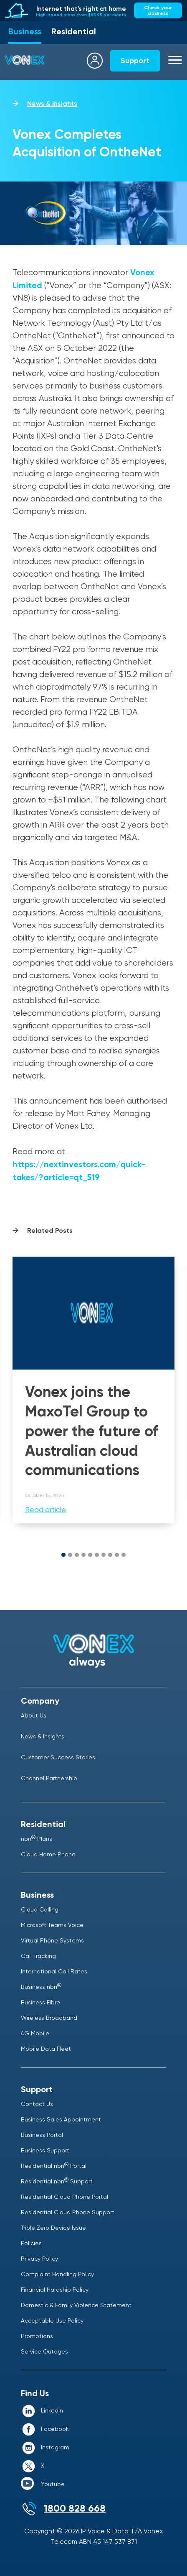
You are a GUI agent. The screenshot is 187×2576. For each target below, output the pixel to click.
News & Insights (52, 103)
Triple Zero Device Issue (53, 2227)
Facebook (55, 2428)
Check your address (158, 10)
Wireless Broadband (49, 2017)
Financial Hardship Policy (54, 2289)
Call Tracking (38, 1955)
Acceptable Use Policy (52, 2320)
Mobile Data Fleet (46, 2048)
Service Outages (44, 2351)
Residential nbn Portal (53, 2165)
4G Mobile (35, 2033)
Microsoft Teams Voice (52, 1925)
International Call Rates (54, 1971)
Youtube (53, 2484)
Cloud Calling (39, 1909)
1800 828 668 (75, 2508)
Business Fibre (40, 2002)
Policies (31, 2243)
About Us (33, 1715)
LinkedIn (52, 2410)
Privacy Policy (39, 2258)
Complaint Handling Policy (57, 2274)
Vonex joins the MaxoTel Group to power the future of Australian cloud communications (91, 1431)
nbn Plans (36, 1838)
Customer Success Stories (58, 1757)
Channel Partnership (49, 1778)
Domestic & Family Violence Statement (76, 2305)
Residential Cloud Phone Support (67, 2212)
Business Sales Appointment (61, 2119)
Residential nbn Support (57, 2181)
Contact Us (37, 2104)
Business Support (45, 2150)
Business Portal (42, 2134)
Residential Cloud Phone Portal (64, 2196)
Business (24, 31)
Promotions (37, 2336)
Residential (73, 31)
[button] (63, 1555)
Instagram (55, 2447)
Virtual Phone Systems (52, 1940)
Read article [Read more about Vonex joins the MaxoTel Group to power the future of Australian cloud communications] (45, 1509)
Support (135, 60)
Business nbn (41, 1986)
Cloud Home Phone (48, 1854)
